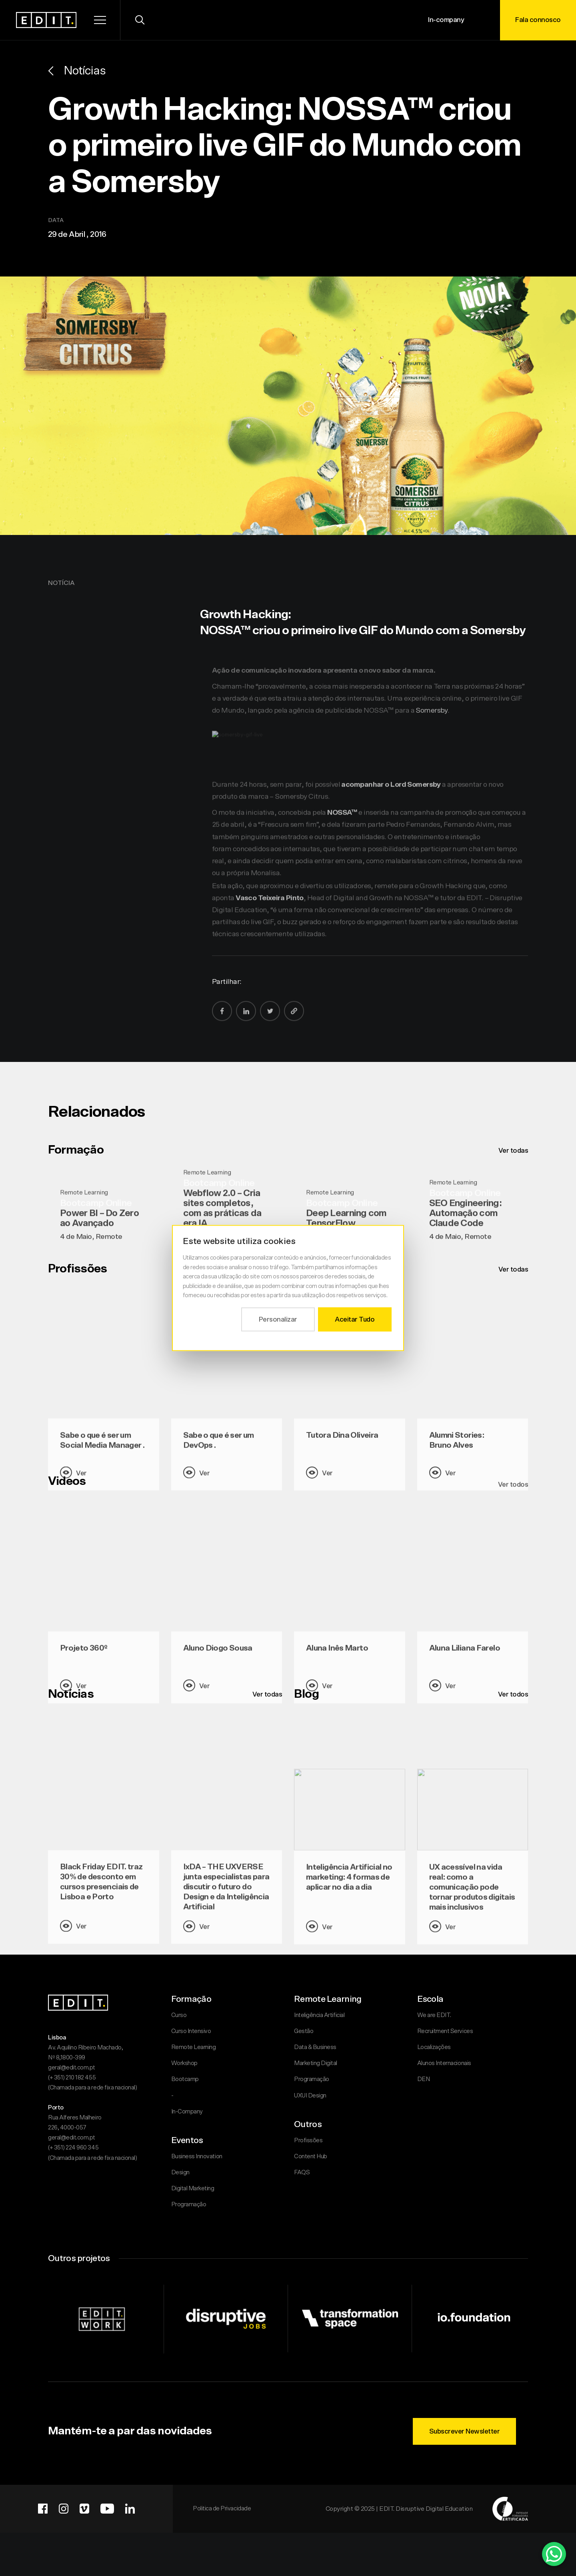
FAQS (302, 2172)
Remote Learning (193, 2047)
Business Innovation (196, 2156)
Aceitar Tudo (354, 1319)
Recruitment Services (445, 2031)
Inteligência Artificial (319, 2015)
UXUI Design (310, 2096)
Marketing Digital (315, 2063)
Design (180, 2172)
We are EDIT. (434, 2015)
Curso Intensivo (191, 2031)
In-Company (187, 2112)
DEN (423, 2079)
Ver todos (513, 1694)
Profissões (308, 2140)
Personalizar (278, 1319)
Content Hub (310, 2156)
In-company (446, 19)
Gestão (303, 2031)
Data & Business (315, 2047)
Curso (179, 2015)
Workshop (184, 2063)
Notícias (77, 71)
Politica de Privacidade (222, 2509)
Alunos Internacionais (444, 2063)
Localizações (434, 2047)
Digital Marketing (192, 2188)
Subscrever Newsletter (464, 2431)
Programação (188, 2204)
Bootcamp (185, 2079)
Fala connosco (538, 19)
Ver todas (513, 1150)
